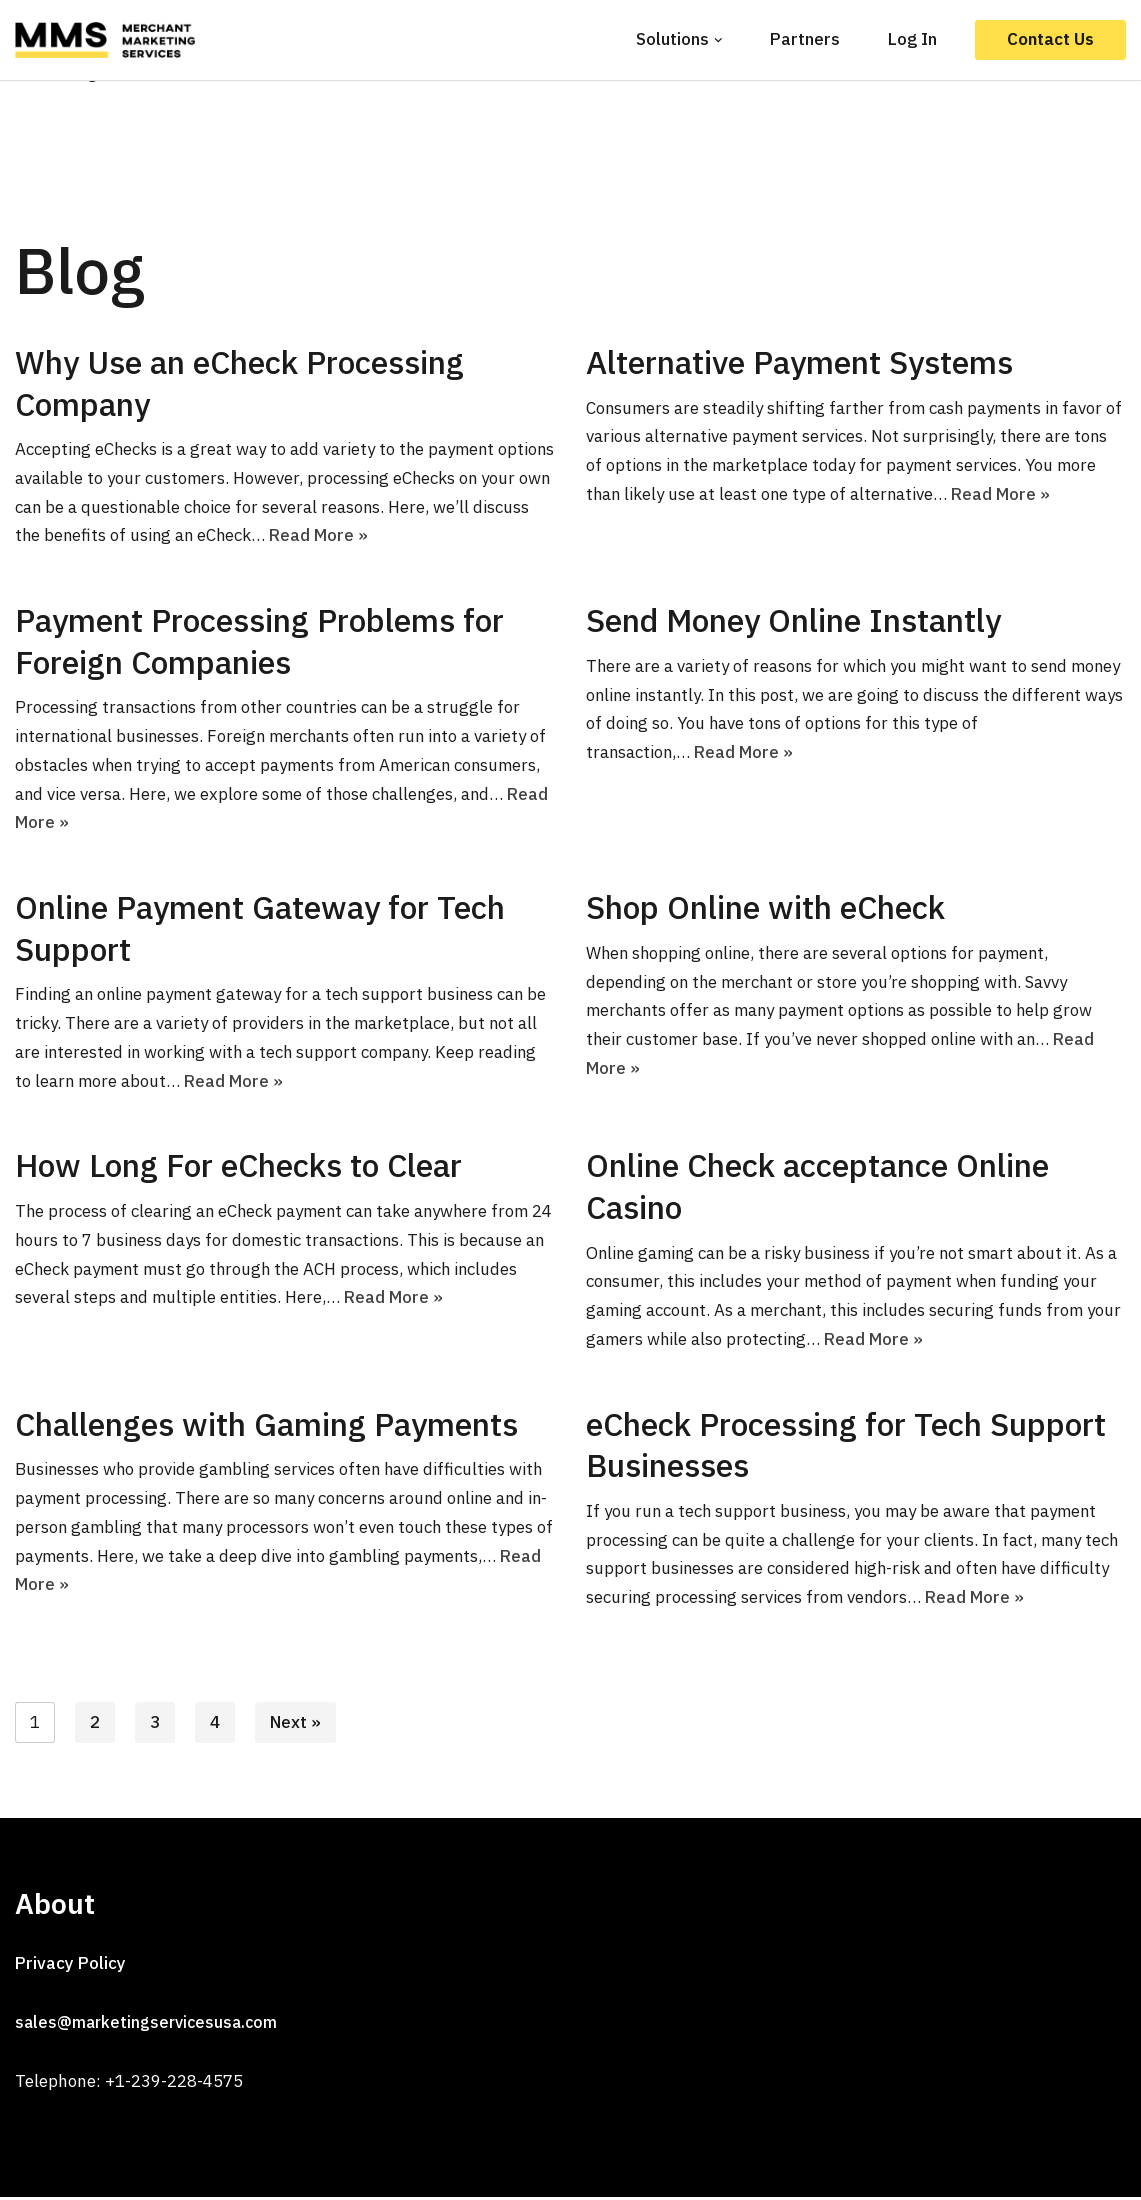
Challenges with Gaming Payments (266, 1426)
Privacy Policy (70, 1966)
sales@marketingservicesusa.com (146, 2025)
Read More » (383, 536)
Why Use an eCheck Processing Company (239, 383)
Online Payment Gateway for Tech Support (260, 929)
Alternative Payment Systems (799, 362)
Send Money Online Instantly (793, 621)
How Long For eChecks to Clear (238, 1167)
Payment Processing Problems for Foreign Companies (259, 642)
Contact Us (1050, 39)
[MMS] (110, 40)
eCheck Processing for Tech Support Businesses (846, 1447)
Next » (295, 1725)
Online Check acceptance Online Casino (817, 1188)
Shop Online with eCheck (765, 908)
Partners (805, 39)
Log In (912, 39)
